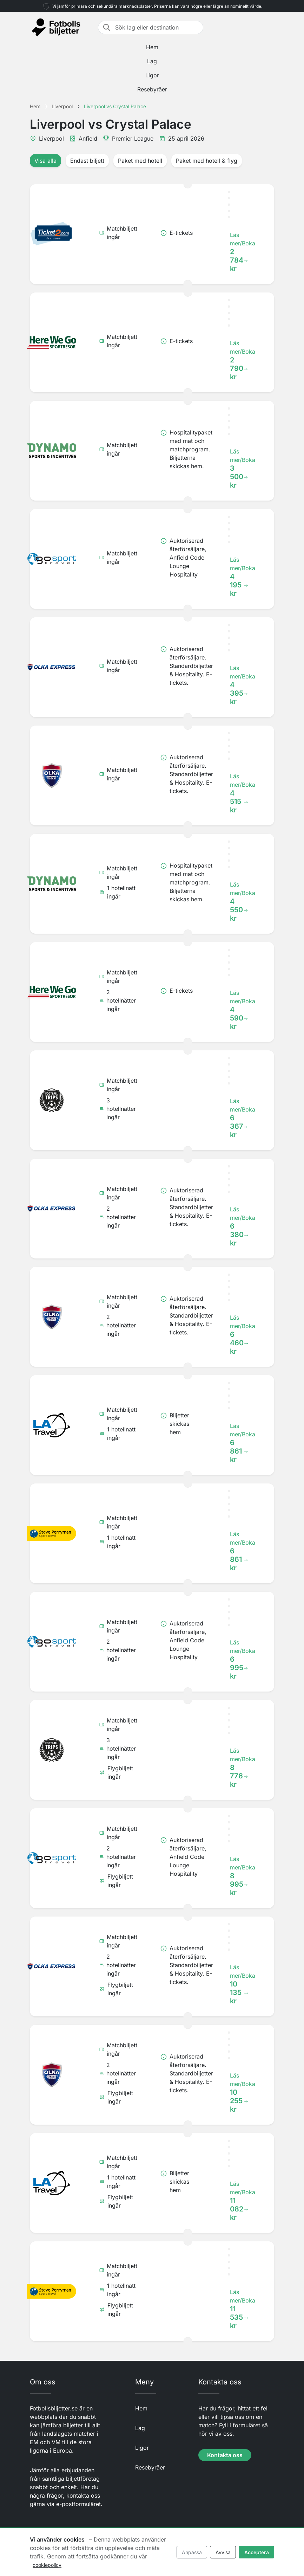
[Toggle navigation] (270, 27)
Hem (152, 47)
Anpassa (192, 2552)
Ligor (152, 75)
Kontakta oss (225, 2455)
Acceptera (256, 2552)
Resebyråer (152, 89)
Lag (152, 61)
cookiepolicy (47, 2565)
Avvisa (223, 2552)
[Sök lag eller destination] (157, 27)
